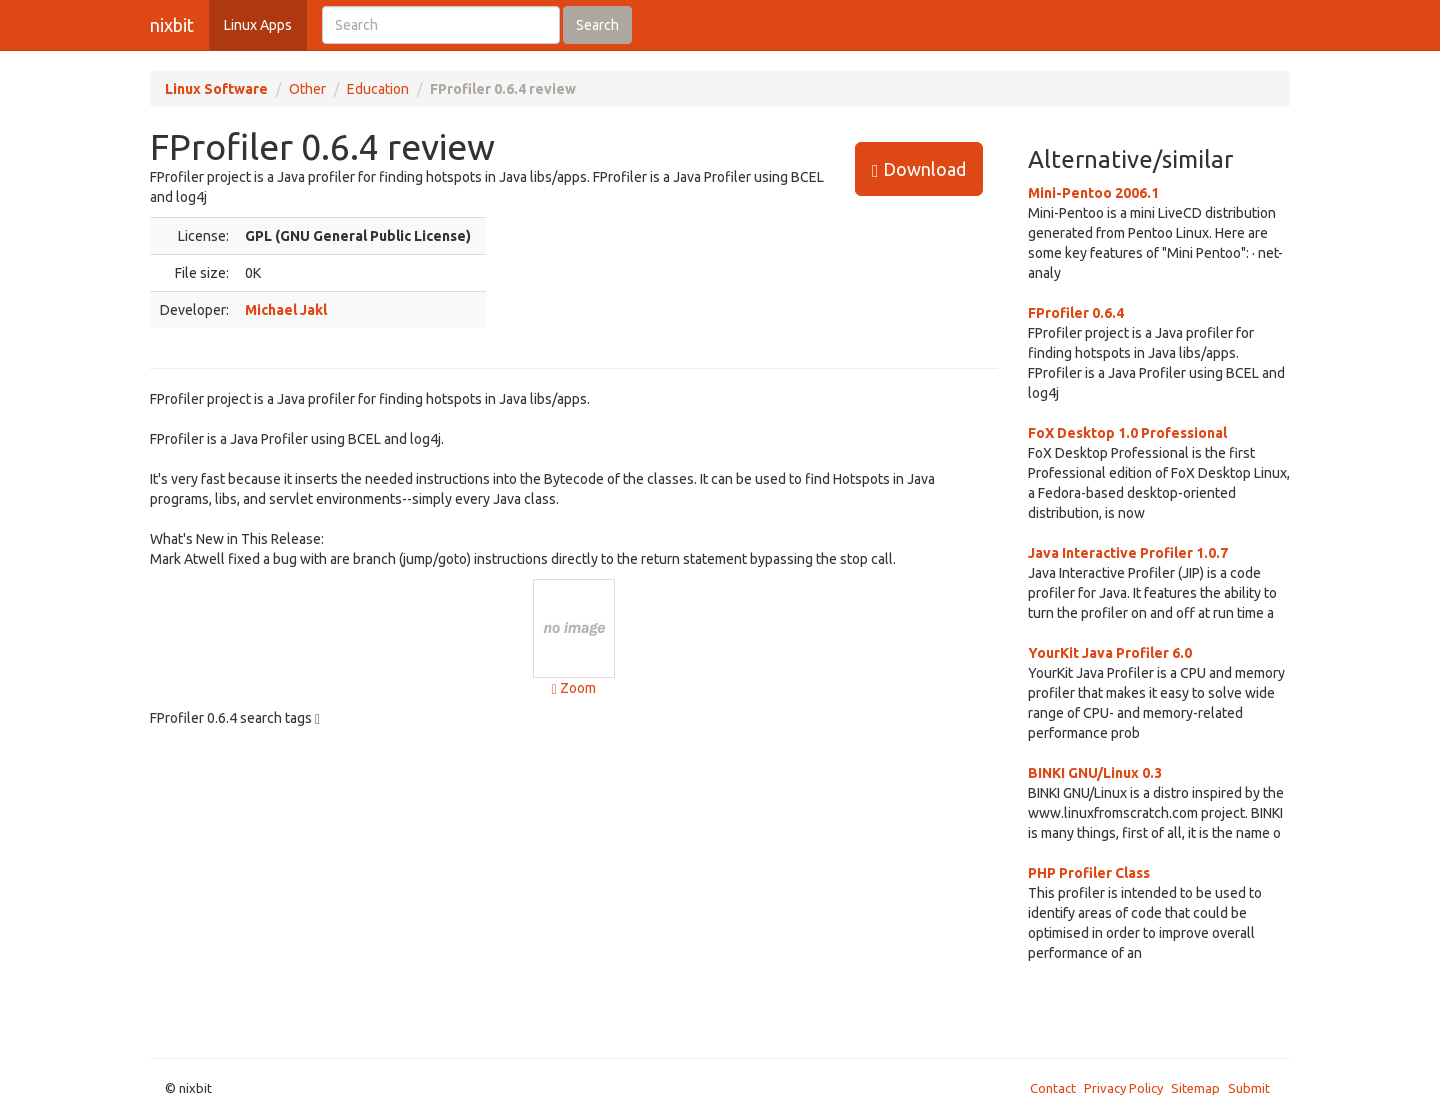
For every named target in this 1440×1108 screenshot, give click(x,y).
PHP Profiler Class (1089, 873)
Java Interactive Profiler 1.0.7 (1128, 553)
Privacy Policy (1123, 1088)
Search (597, 25)
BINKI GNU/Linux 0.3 (1095, 773)
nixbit (172, 25)
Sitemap (1195, 1088)
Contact (1053, 1088)
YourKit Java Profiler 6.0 (1110, 653)
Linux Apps (258, 25)
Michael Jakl (286, 310)
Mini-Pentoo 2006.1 (1093, 193)
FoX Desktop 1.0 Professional (1127, 433)
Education (378, 89)
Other (307, 89)
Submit (1249, 1088)
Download (919, 169)
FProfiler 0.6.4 (1076, 313)
